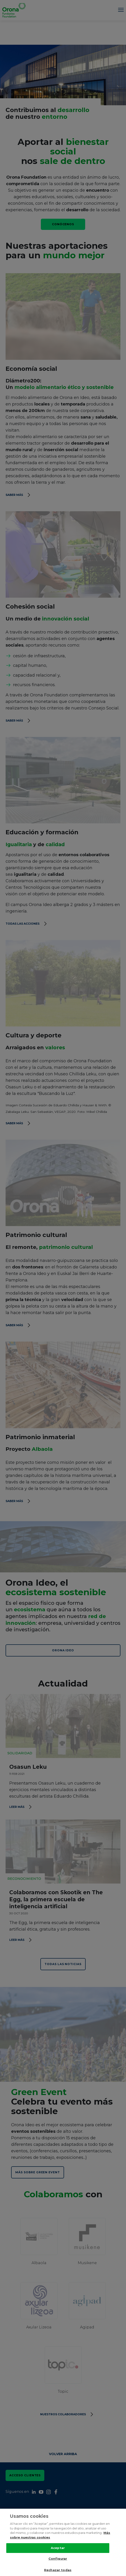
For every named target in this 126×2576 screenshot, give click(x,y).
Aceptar (58, 2551)
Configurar (57, 2561)
